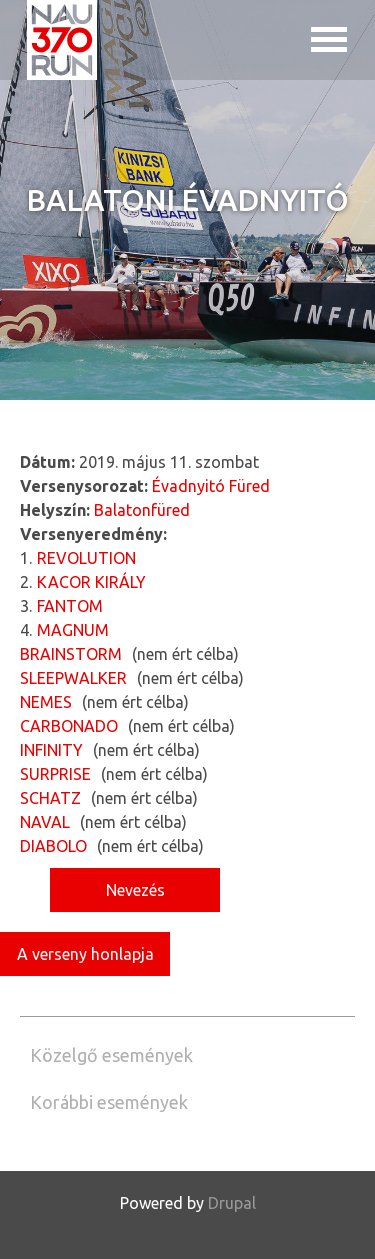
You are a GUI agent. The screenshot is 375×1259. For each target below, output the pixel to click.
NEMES (46, 702)
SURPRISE (55, 774)
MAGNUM (73, 630)
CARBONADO (69, 726)
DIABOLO (53, 846)
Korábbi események (109, 1102)
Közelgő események (111, 1055)
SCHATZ (50, 798)
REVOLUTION (86, 558)
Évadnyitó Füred (211, 486)
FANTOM (70, 606)
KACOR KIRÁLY (91, 582)
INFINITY (51, 750)
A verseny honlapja (85, 954)
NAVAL (45, 822)
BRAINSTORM (71, 654)
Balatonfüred (142, 510)
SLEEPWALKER (73, 678)
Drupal (232, 1203)
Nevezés (135, 890)
